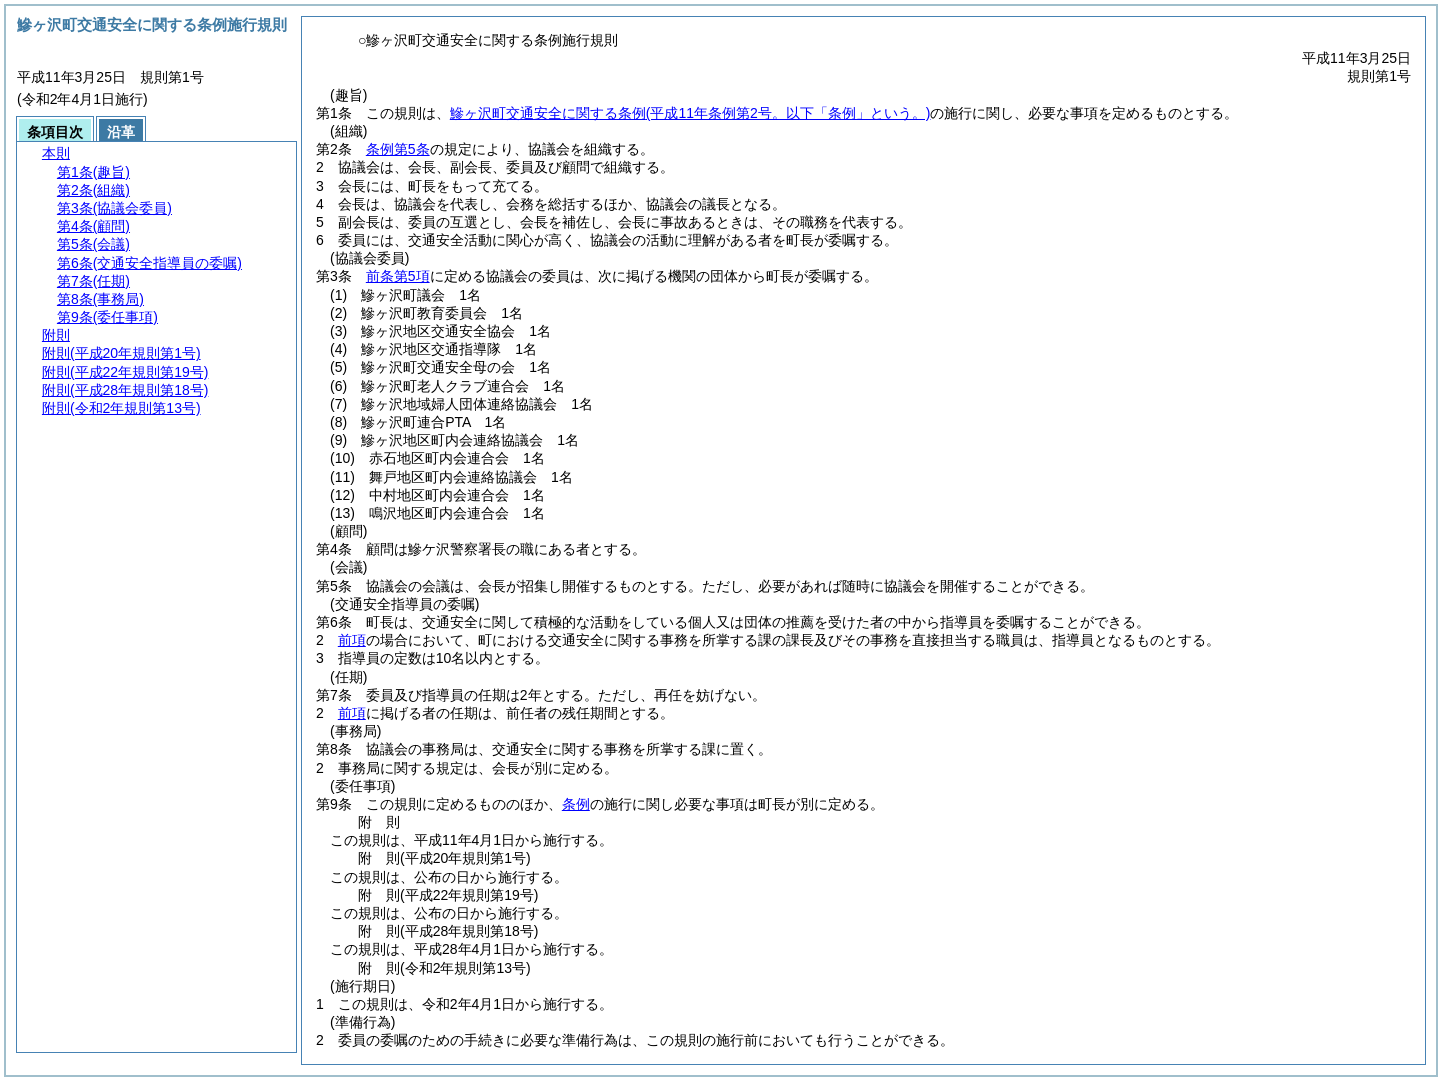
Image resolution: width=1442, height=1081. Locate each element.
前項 (352, 640)
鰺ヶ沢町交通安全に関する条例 (690, 113)
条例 (576, 804)
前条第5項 (398, 276)
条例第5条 (398, 149)
